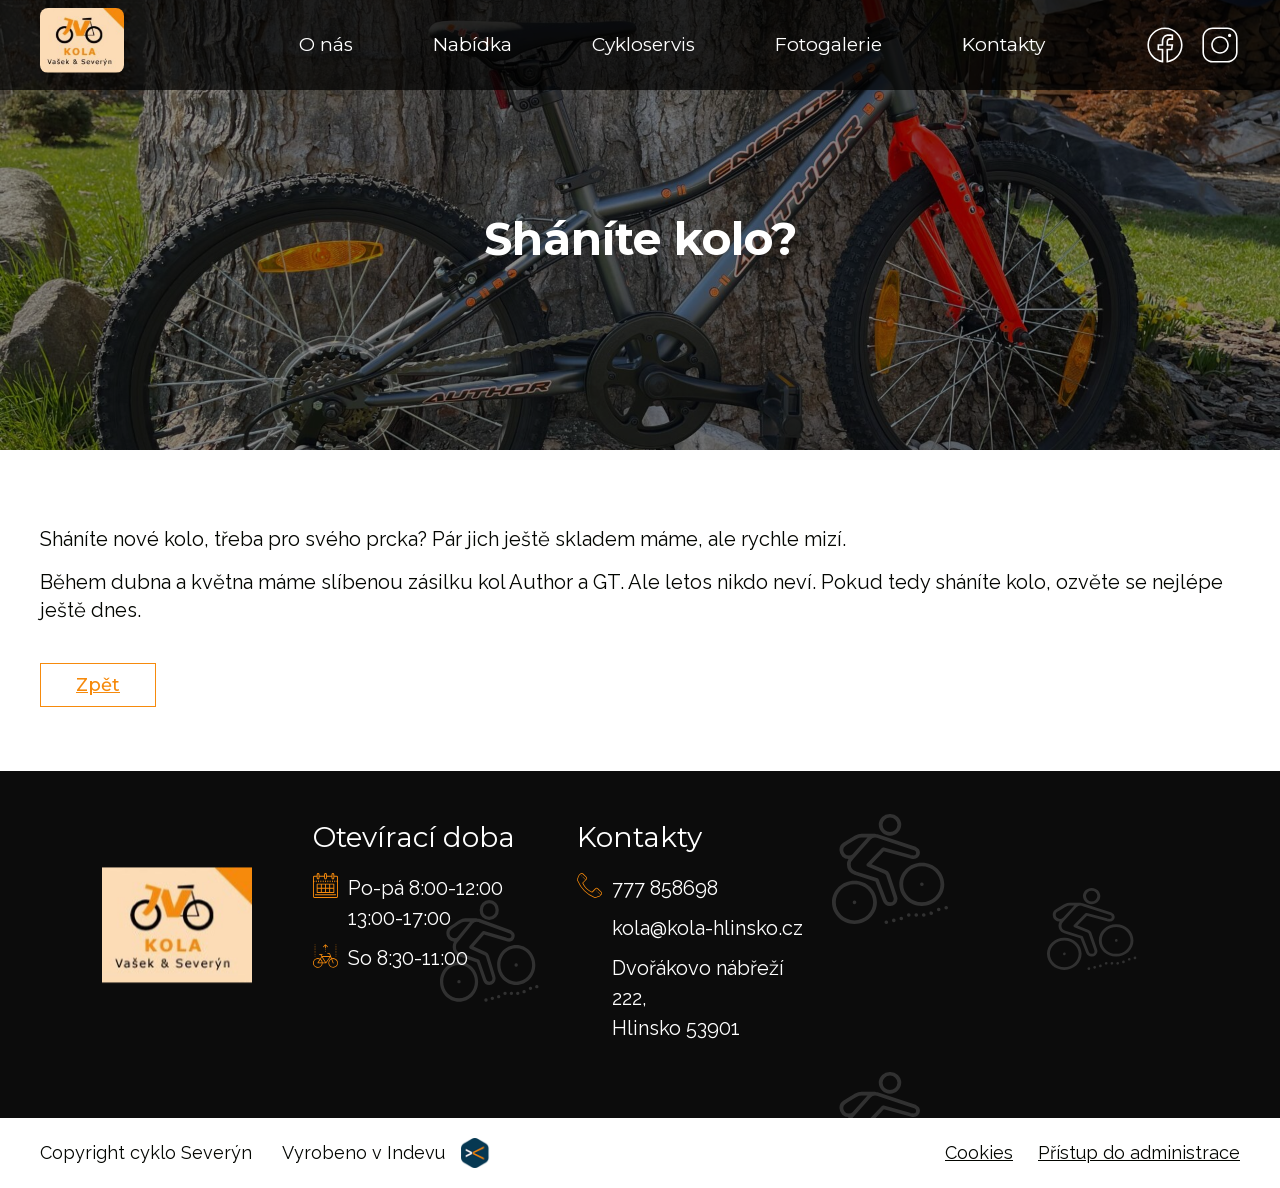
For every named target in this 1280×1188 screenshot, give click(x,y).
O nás (326, 44)
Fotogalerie (828, 44)
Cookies (979, 1152)
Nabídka (472, 44)
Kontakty (1003, 44)
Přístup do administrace (1139, 1152)
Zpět (98, 685)
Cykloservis (643, 44)
